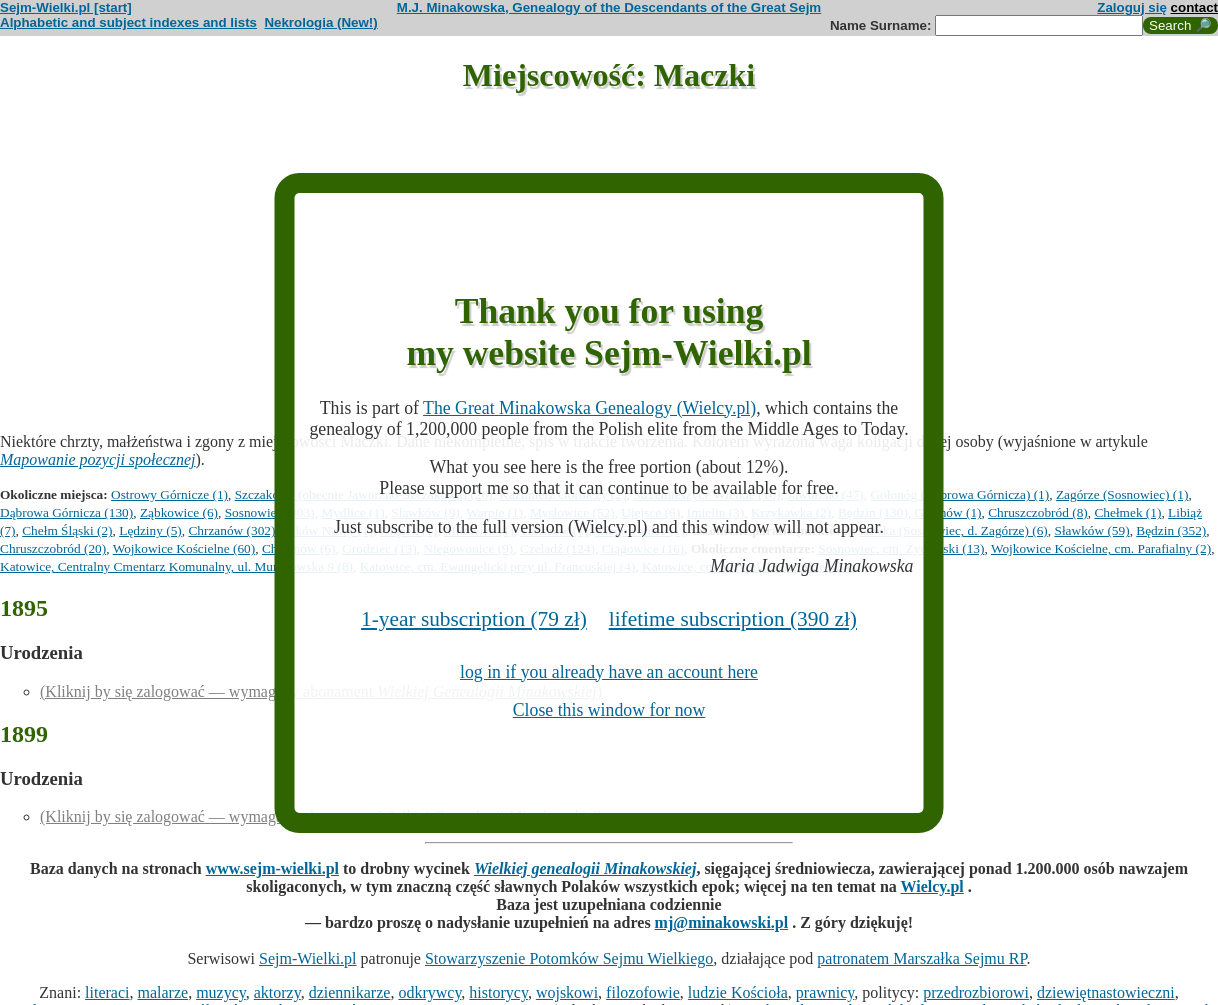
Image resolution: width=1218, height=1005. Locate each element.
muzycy (221, 992)
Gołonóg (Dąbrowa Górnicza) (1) (959, 494)
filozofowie (643, 992)
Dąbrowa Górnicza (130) (66, 512)
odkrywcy (429, 992)
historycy (498, 992)
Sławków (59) (1091, 530)
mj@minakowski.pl (722, 922)
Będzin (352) (1171, 530)
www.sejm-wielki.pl (272, 868)
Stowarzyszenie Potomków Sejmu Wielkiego (569, 958)
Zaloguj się (1132, 7)
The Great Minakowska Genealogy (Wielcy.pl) (589, 408)
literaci (107, 992)
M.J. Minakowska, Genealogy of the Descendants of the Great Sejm (609, 7)
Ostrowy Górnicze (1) (169, 494)
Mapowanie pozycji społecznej (98, 459)
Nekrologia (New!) (320, 22)
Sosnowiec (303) (270, 512)
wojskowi (567, 992)
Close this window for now (609, 710)
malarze (163, 992)
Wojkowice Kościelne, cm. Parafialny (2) (1101, 548)
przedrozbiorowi (976, 992)
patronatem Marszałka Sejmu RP (921, 958)
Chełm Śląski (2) (67, 530)
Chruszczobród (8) (1038, 512)
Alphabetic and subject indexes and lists (128, 22)
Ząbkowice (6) (179, 512)
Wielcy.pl (932, 886)
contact (1194, 7)
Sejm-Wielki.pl (308, 958)
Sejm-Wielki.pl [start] (66, 7)
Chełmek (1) (1127, 512)
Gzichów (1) (948, 512)
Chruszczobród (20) (53, 548)
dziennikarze (350, 992)
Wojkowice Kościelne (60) (184, 548)
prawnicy (825, 992)
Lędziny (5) (150, 530)
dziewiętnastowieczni (1106, 992)
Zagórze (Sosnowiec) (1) (1122, 494)
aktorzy (277, 992)
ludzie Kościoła (738, 992)
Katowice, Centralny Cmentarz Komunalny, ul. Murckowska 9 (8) (176, 566)
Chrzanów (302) (231, 530)
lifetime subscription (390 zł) (733, 619)
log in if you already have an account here (609, 672)
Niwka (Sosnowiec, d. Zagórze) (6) (954, 530)
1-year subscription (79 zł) (474, 619)
